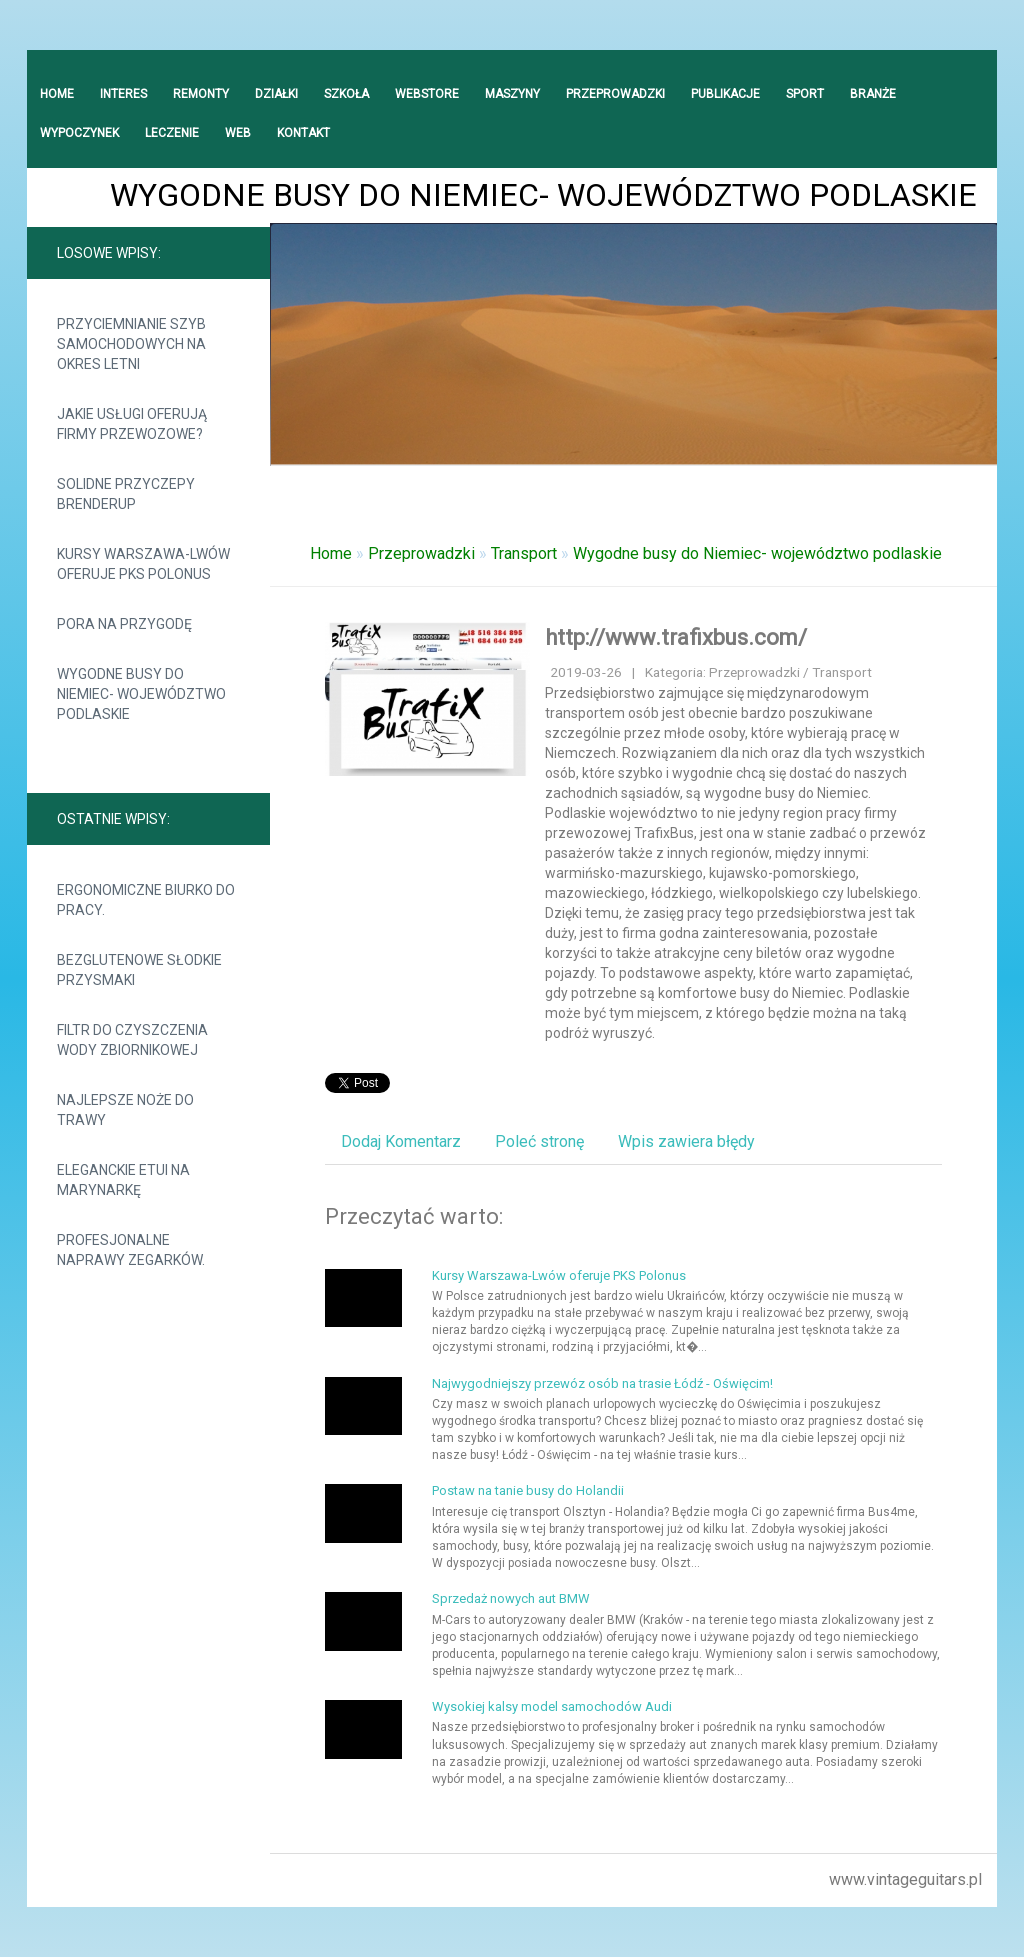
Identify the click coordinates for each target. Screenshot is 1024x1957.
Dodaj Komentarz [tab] (401, 1141)
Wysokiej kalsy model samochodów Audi (552, 1706)
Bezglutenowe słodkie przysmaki (139, 970)
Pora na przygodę (124, 624)
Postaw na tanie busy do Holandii (528, 1490)
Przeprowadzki (421, 553)
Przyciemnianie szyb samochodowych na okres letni (131, 344)
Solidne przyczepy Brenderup (126, 494)
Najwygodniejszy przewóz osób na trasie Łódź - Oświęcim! (602, 1383)
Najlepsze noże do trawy (125, 1110)
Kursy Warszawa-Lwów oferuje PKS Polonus (143, 564)
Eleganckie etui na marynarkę (123, 1180)
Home (331, 553)
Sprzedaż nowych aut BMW (511, 1598)
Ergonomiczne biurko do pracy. (146, 900)
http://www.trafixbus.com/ (676, 637)
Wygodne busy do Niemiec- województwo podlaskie (141, 694)
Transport (524, 553)
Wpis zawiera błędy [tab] (686, 1141)
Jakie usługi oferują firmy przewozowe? (132, 424)
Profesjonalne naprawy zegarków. (131, 1250)
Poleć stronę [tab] (539, 1141)
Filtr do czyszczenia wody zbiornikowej (132, 1040)
